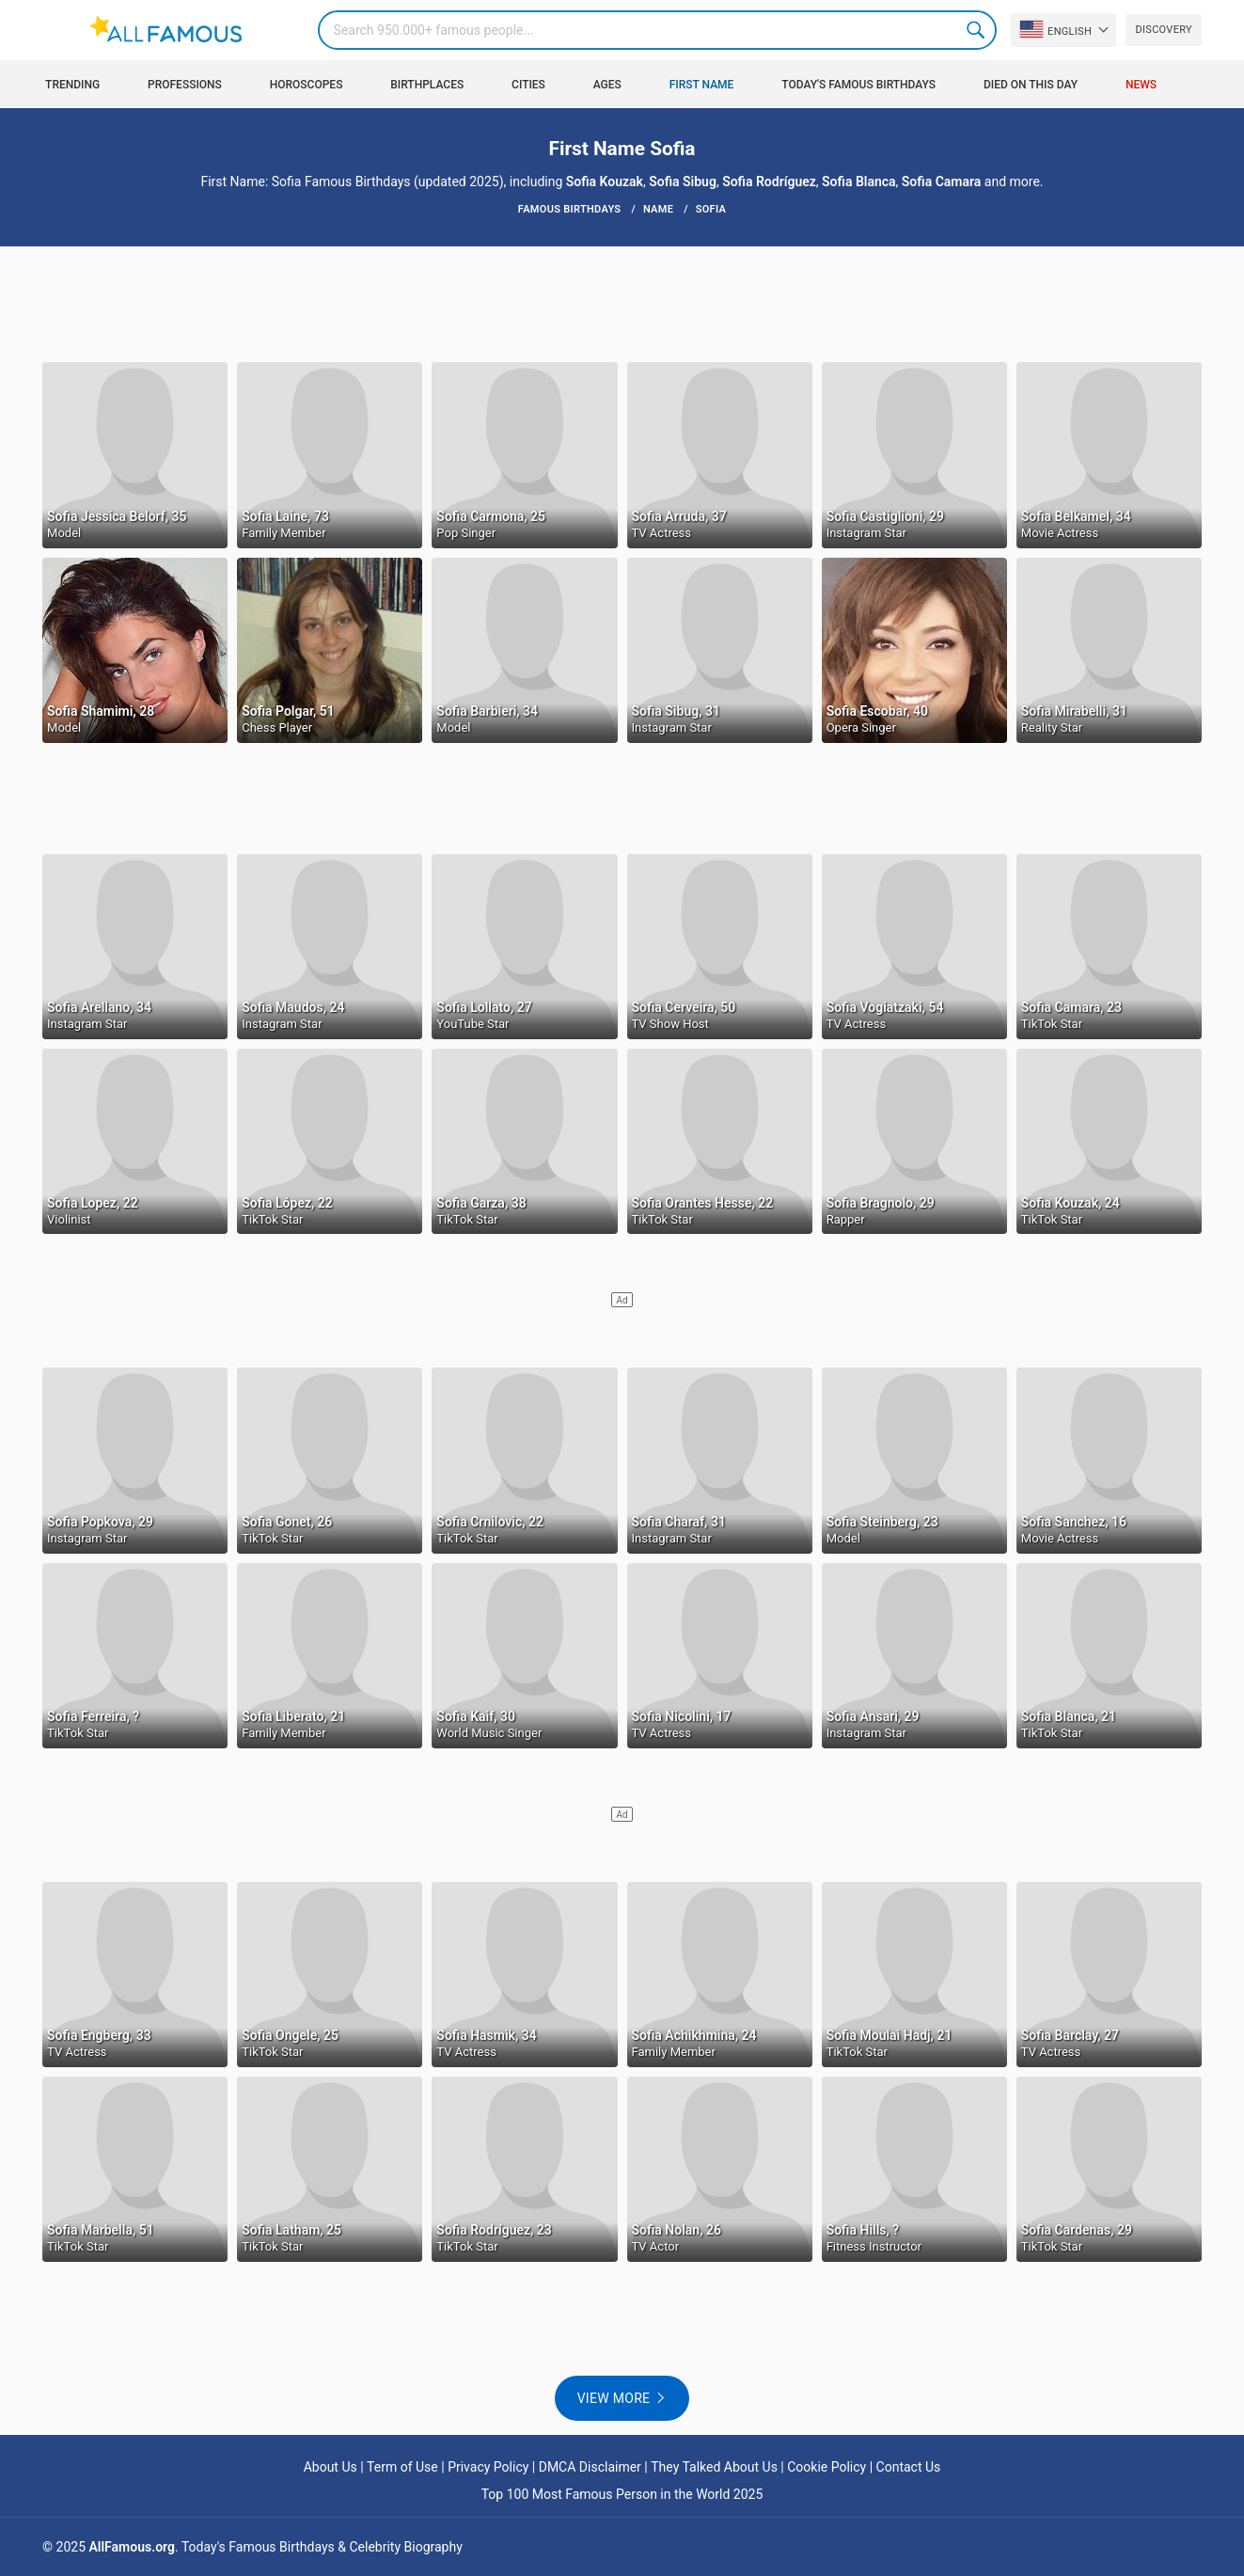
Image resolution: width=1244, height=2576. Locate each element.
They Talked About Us (714, 2466)
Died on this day (1031, 84)
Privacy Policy (488, 2466)
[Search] (658, 30)
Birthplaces (427, 84)
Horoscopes (306, 84)
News (1141, 84)
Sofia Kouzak (604, 181)
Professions (185, 84)
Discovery (1163, 30)
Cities (528, 84)
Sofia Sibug (682, 181)
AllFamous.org (132, 2546)
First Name (701, 84)
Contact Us (908, 2466)
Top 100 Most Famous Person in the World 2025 (622, 2494)
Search (977, 30)
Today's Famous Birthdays (858, 84)
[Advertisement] (622, 303)
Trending (72, 84)
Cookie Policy (826, 2466)
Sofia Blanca (859, 181)
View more (614, 2398)
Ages (607, 84)
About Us (330, 2466)
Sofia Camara (942, 181)
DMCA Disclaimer (590, 2466)
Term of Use (402, 2466)
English (1056, 29)
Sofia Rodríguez (769, 181)
